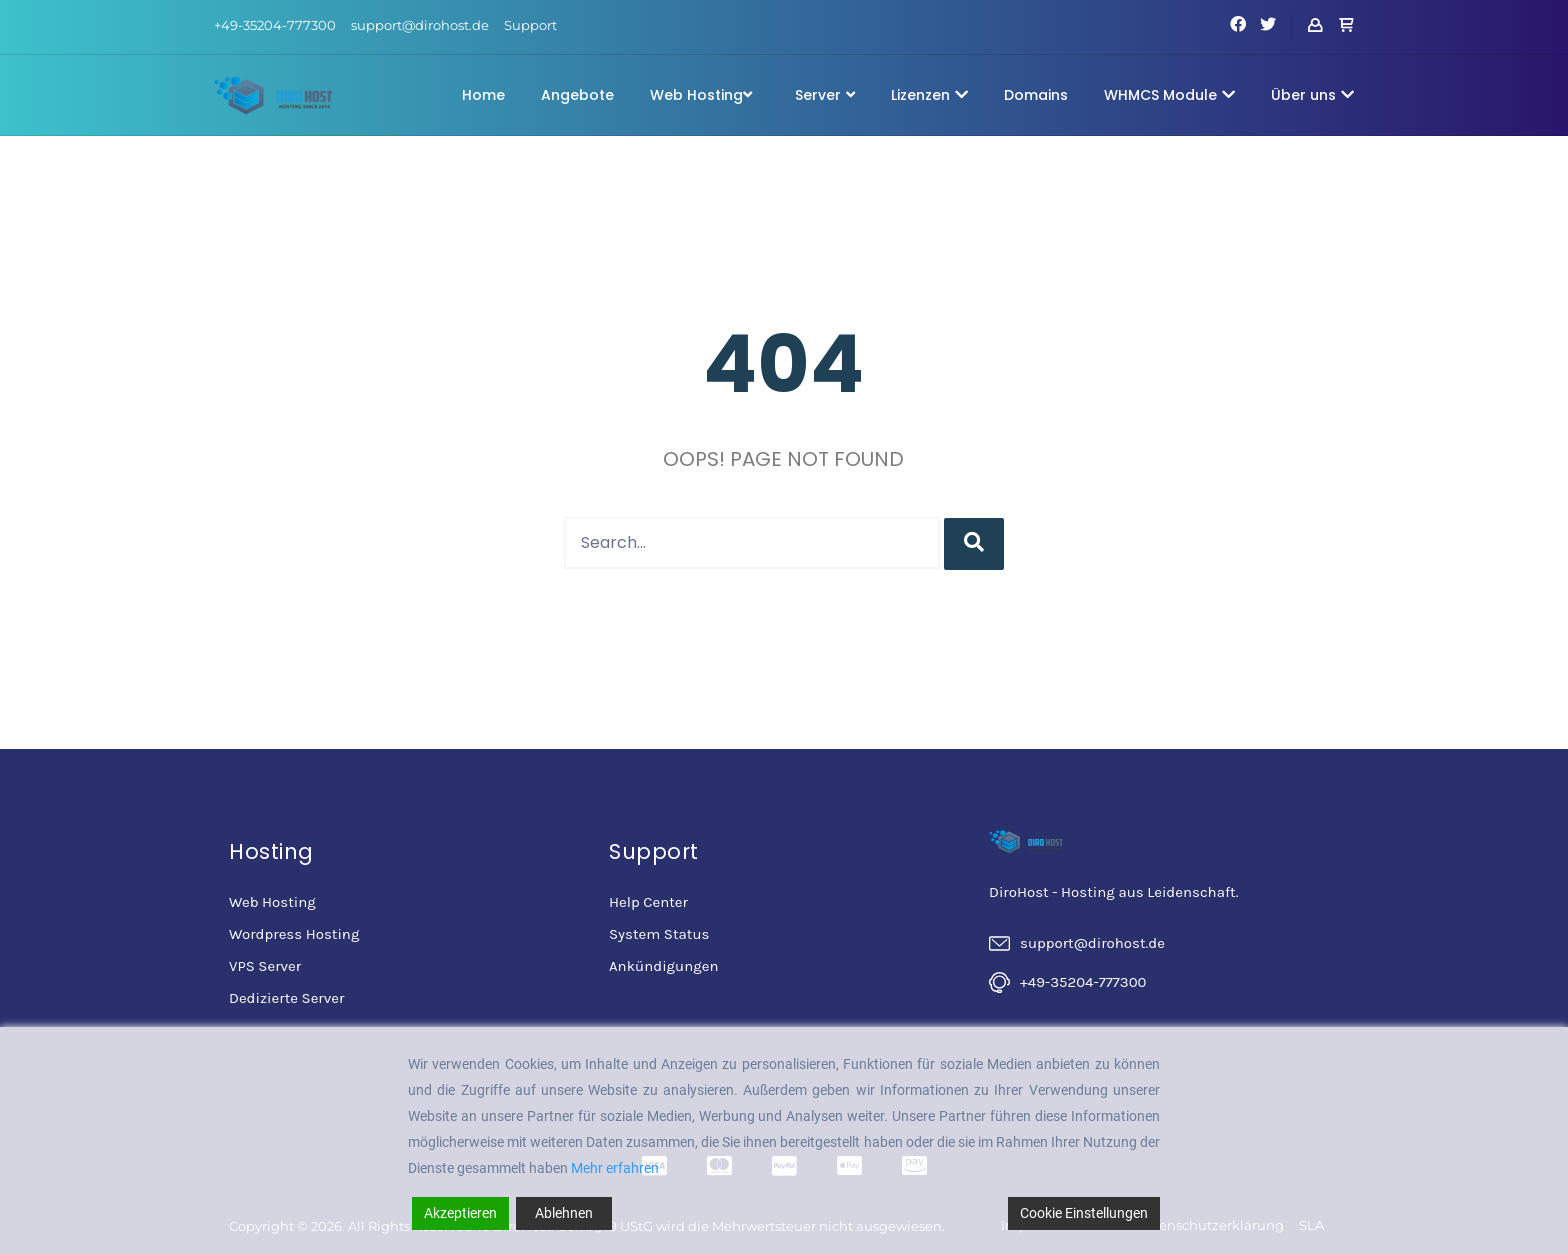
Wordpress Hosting (294, 934)
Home (483, 95)
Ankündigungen (663, 966)
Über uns (1312, 95)
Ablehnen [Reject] (564, 1213)
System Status (659, 934)
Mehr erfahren (615, 1168)
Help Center (648, 902)
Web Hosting (701, 95)
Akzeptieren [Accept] (460, 1213)
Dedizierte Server (286, 998)
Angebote (577, 95)
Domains (1036, 95)
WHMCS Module (1169, 95)
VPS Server (265, 966)
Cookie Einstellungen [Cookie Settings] (1084, 1213)
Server (825, 95)
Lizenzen (929, 95)
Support (530, 25)
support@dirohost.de (420, 25)
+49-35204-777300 (275, 25)
